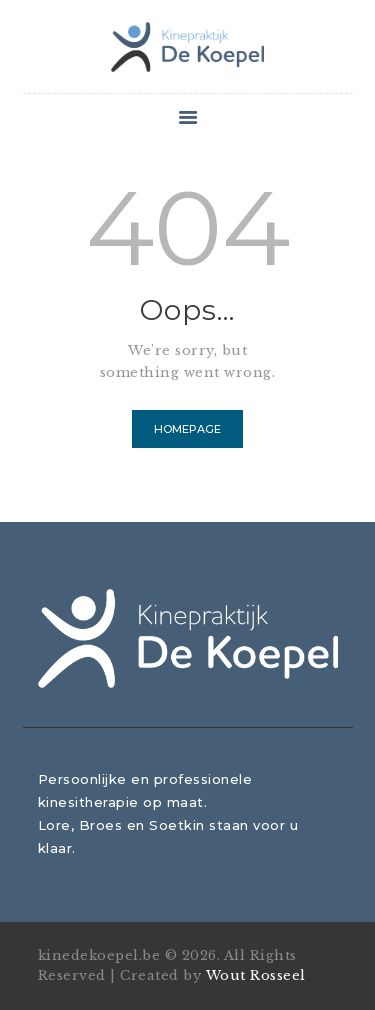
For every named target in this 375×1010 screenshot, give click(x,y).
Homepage (187, 429)
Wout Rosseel (256, 975)
